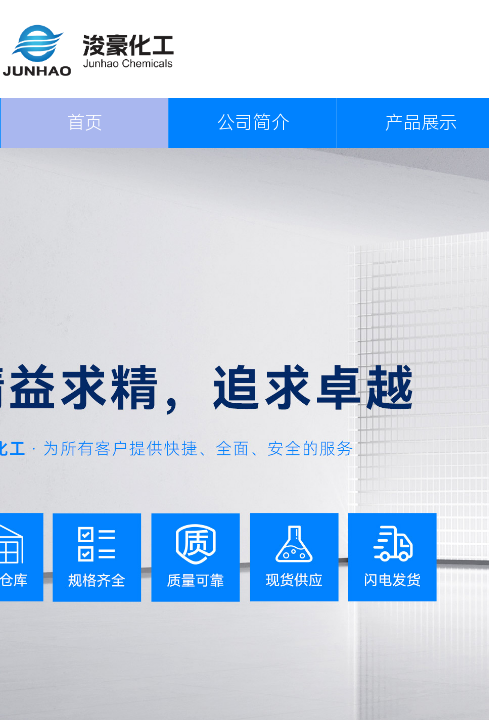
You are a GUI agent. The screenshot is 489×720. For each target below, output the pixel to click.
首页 (85, 122)
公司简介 (253, 122)
